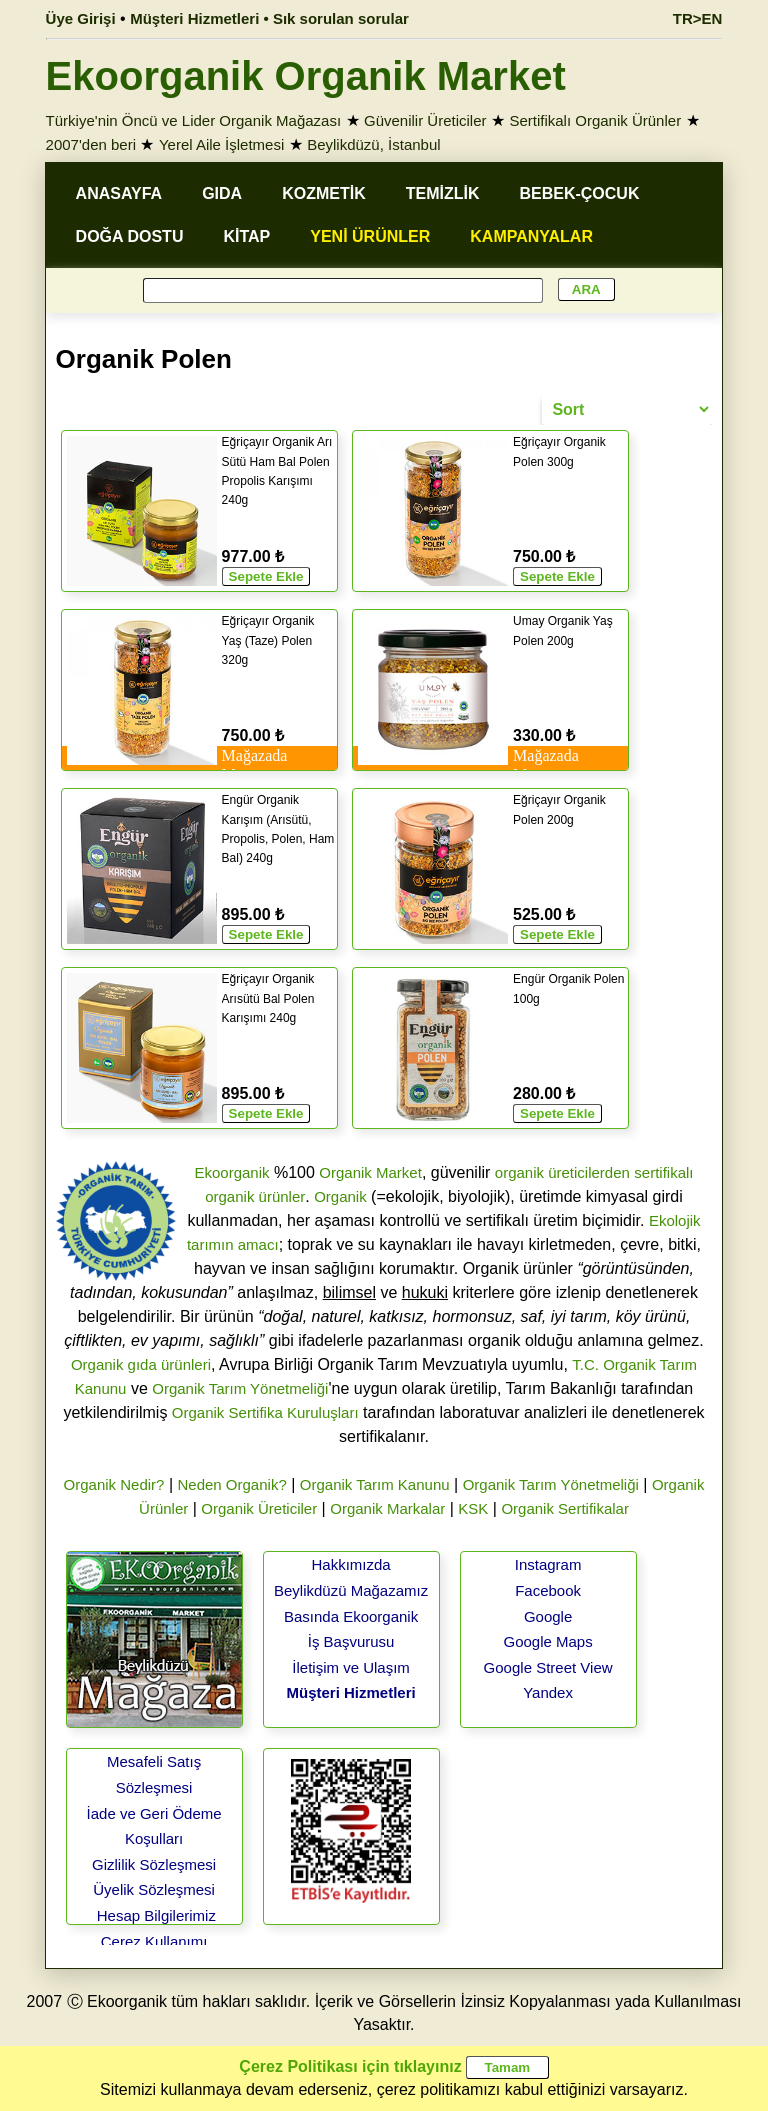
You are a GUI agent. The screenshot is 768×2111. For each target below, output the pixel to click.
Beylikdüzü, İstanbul (373, 144)
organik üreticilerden (562, 1172)
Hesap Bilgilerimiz (156, 1915)
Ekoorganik (231, 1172)
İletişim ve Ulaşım (351, 1667)
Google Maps (547, 1641)
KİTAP (246, 236)
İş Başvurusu (351, 1641)
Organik (340, 1196)
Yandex (548, 1692)
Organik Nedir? (114, 1484)
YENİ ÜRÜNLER (370, 236)
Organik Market (370, 1172)
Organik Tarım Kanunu (375, 1484)
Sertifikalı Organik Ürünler (595, 120)
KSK (473, 1508)
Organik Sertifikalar (565, 1508)
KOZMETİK (324, 193)
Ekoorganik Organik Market (306, 76)
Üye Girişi (81, 18)
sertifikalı (663, 1172)
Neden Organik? (232, 1484)
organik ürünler (255, 1196)
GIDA (222, 193)
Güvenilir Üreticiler (425, 120)
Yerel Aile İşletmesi (221, 144)
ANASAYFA (119, 193)
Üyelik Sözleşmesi (154, 1889)
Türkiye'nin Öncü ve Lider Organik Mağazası (194, 120)
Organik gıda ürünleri (141, 1364)
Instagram (548, 1564)
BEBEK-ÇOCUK (579, 193)
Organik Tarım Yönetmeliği (240, 1388)
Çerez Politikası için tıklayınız (350, 2066)
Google (548, 1616)
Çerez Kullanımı (154, 1941)
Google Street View (548, 1667)
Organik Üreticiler (259, 1508)
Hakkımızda (350, 1564)
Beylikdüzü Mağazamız (351, 1590)
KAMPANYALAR (531, 236)
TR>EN (698, 18)
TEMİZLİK (443, 193)
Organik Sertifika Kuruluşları (265, 1412)
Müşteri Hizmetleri (350, 1692)
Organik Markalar (387, 1508)
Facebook (548, 1590)
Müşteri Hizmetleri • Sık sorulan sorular (269, 18)
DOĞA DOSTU (130, 236)
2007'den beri (91, 144)
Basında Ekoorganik (351, 1616)
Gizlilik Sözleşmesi (154, 1864)
